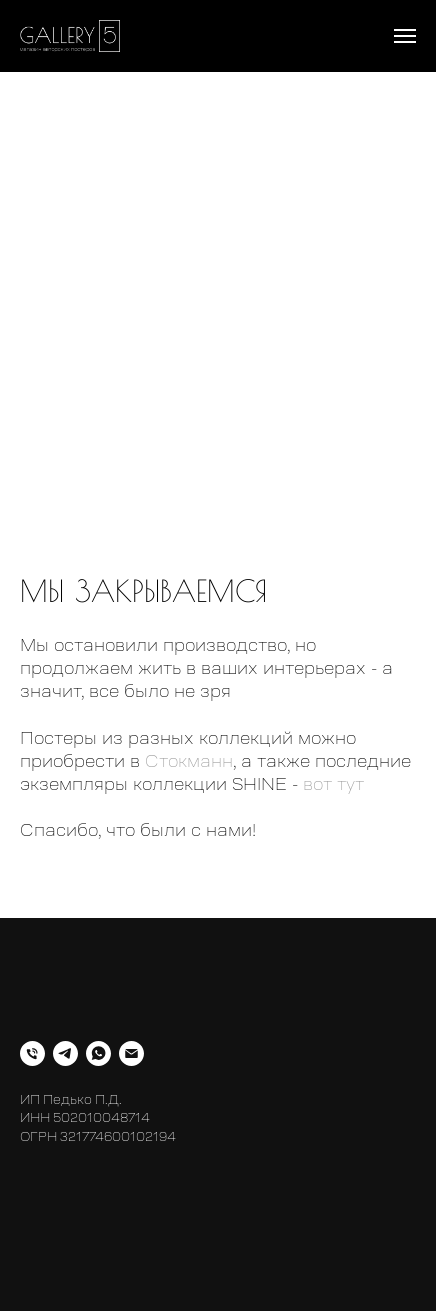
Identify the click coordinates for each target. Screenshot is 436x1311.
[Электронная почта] (131, 1053)
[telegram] (65, 1053)
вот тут (333, 784)
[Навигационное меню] (405, 36)
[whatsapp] (98, 1053)
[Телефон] (32, 1053)
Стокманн (189, 761)
